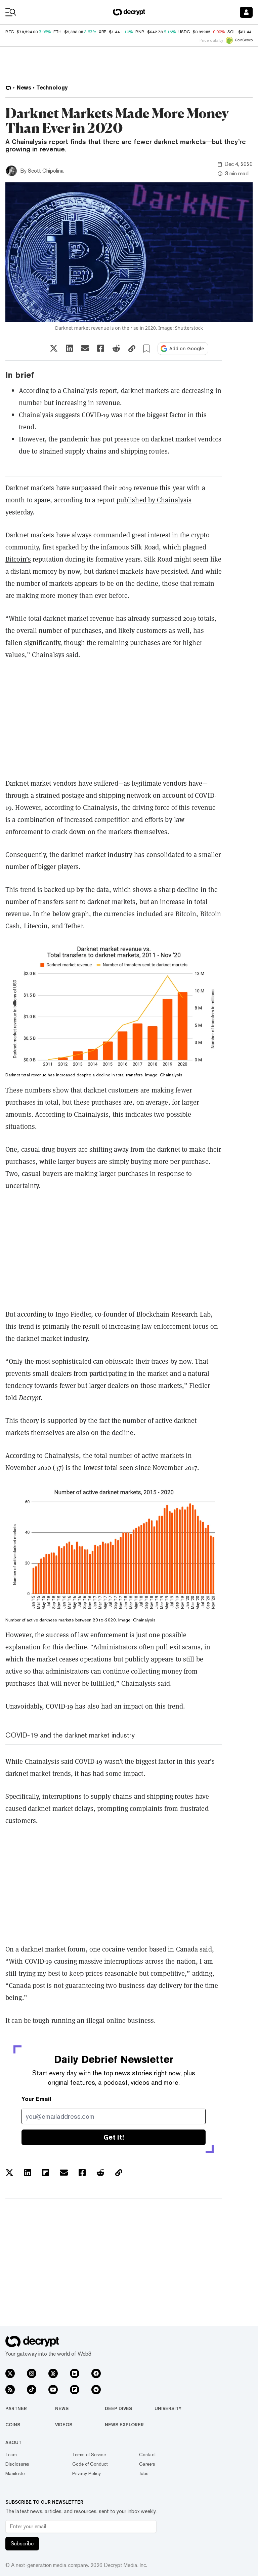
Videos (63, 2424)
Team (11, 2454)
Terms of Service (89, 2454)
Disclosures (17, 2464)
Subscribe (22, 2543)
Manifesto (15, 2473)
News (62, 2408)
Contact (147, 2454)
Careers (147, 2464)
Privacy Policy (86, 2473)
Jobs (143, 2473)
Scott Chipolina (46, 171)
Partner (16, 2408)
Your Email (36, 2099)
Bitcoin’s (18, 559)
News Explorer (124, 2424)
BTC (9, 32)
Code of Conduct (90, 2464)
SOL (231, 32)
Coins (12, 2424)
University (168, 2408)
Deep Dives (118, 2408)
